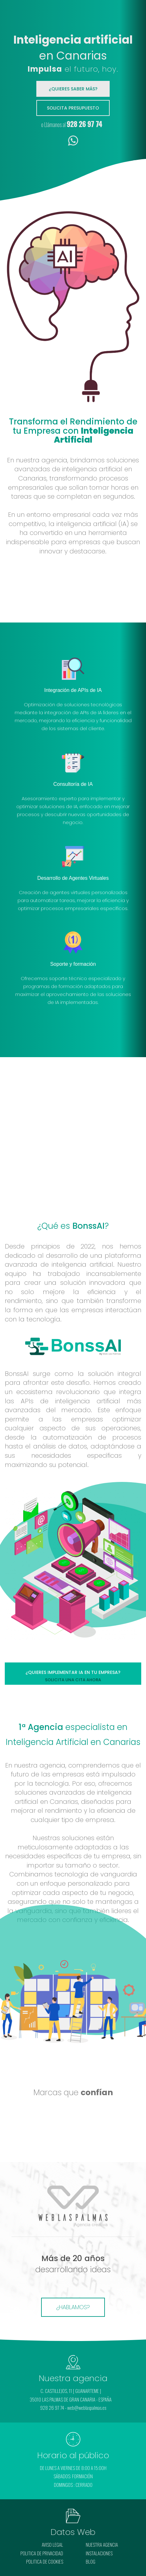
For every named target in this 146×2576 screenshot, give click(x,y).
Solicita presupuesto (73, 108)
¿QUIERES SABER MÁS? (73, 89)
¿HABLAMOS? (73, 2307)
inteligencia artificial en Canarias (73, 1797)
